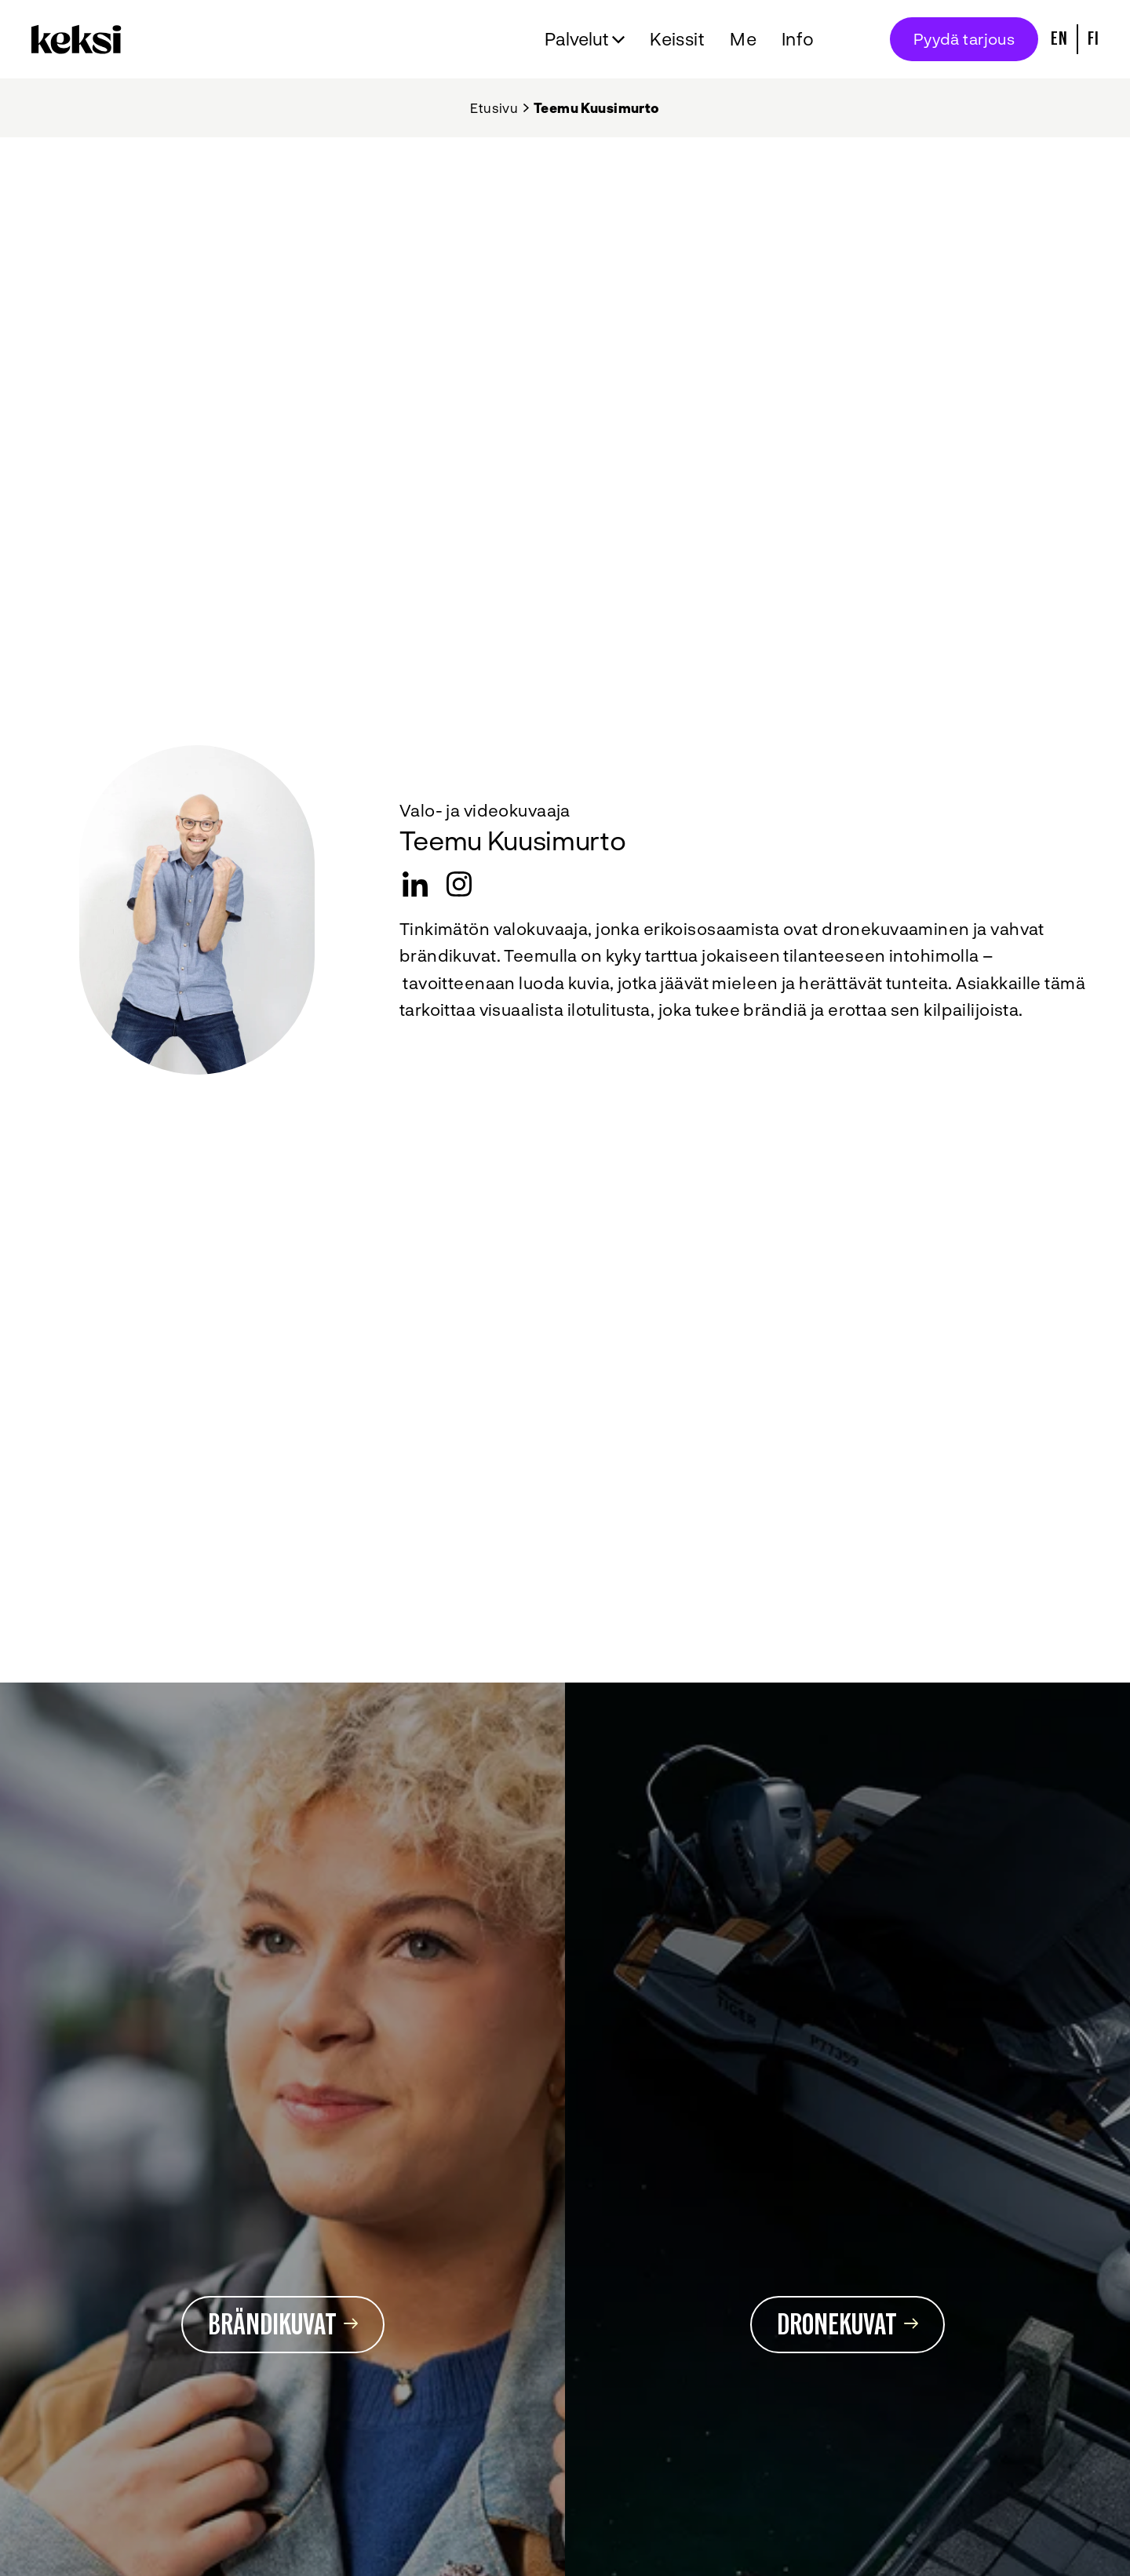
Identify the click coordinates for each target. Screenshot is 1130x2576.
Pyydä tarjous (964, 38)
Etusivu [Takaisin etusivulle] (494, 107)
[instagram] (459, 884)
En (1059, 39)
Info (798, 38)
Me (743, 38)
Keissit (677, 38)
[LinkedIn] (415, 884)
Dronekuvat (847, 2325)
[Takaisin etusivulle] (80, 39)
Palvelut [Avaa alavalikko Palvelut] (577, 38)
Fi (1093, 39)
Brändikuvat (283, 2325)
